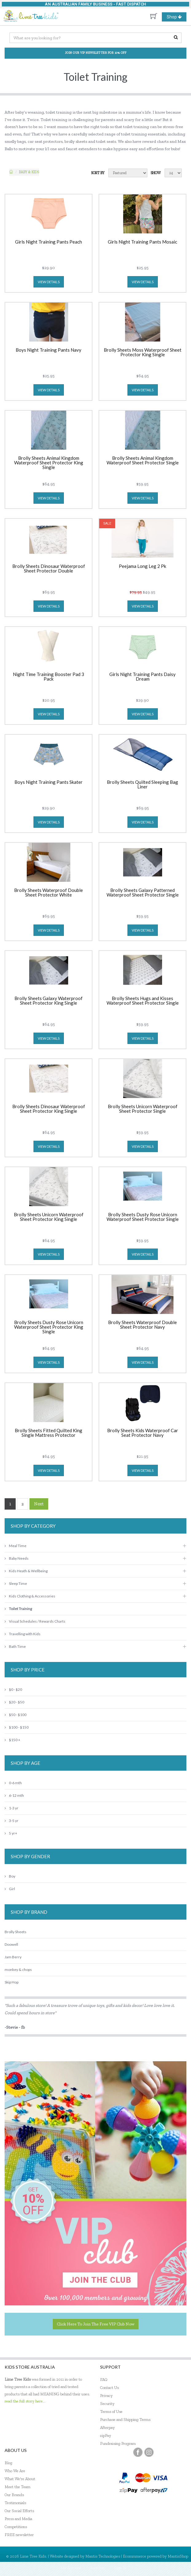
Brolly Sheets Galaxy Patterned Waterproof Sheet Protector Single (143, 892)
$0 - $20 (13, 1689)
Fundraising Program (118, 2443)
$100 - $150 (17, 1727)
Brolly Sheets (15, 1931)
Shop (176, 16)
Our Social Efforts (19, 2510)
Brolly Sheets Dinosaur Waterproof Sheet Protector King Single (48, 1109)
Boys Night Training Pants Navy (48, 350)
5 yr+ (11, 1833)
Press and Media (18, 2518)
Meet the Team (17, 2486)
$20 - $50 (14, 1702)
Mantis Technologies (102, 2556)
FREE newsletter (19, 2534)
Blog (8, 2463)
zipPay (105, 2435)
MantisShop (178, 2556)
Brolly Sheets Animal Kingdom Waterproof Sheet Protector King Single (48, 463)
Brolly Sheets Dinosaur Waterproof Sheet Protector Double (48, 568)
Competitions (16, 2526)
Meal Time (15, 1545)
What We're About (20, 2478)
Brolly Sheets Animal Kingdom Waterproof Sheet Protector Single (143, 460)
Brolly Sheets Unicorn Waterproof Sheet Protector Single (142, 1109)
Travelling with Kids (23, 1634)
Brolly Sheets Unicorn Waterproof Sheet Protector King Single (49, 1217)
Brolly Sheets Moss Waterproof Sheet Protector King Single (142, 352)
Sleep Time (16, 1583)
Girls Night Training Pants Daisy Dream (142, 677)
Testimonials (15, 2502)
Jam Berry (13, 1957)
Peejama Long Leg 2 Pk (142, 566)
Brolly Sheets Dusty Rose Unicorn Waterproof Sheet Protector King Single (48, 1327)
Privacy (106, 2395)
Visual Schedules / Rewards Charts (35, 1621)
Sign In (120, 2568)
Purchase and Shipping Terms (125, 2419)
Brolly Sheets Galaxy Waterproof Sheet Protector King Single (48, 1001)
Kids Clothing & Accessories (30, 1596)
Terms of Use (111, 2411)
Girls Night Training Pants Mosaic (142, 242)
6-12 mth (14, 1795)
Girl (10, 1888)
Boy (10, 1876)
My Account (70, 2568)
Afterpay (107, 2427)
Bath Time (15, 1646)
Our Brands (14, 2494)
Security (107, 2403)
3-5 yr (11, 1820)
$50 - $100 (15, 1714)
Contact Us (109, 2387)
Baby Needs (17, 1558)
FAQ (103, 2379)
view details (49, 282)
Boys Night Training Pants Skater (48, 782)
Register (97, 2568)
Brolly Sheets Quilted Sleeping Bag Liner (142, 784)
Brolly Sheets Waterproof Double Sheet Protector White (48, 892)
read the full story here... (25, 2401)
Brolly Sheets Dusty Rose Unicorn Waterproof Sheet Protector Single (143, 1217)
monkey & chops (18, 1969)
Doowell (11, 1944)
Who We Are (15, 2471)
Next (39, 1504)
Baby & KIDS (29, 172)
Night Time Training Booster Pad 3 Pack (48, 677)
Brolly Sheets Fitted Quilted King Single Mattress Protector (48, 1433)
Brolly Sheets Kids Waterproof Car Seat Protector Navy (142, 1433)
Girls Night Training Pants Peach (48, 242)
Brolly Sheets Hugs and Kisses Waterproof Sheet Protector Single (143, 1001)
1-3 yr (11, 1808)
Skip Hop (11, 1982)
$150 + (12, 1740)
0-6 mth (13, 1783)
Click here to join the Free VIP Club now (95, 2324)
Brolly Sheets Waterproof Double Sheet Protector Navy (142, 1325)
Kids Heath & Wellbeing (26, 1571)
